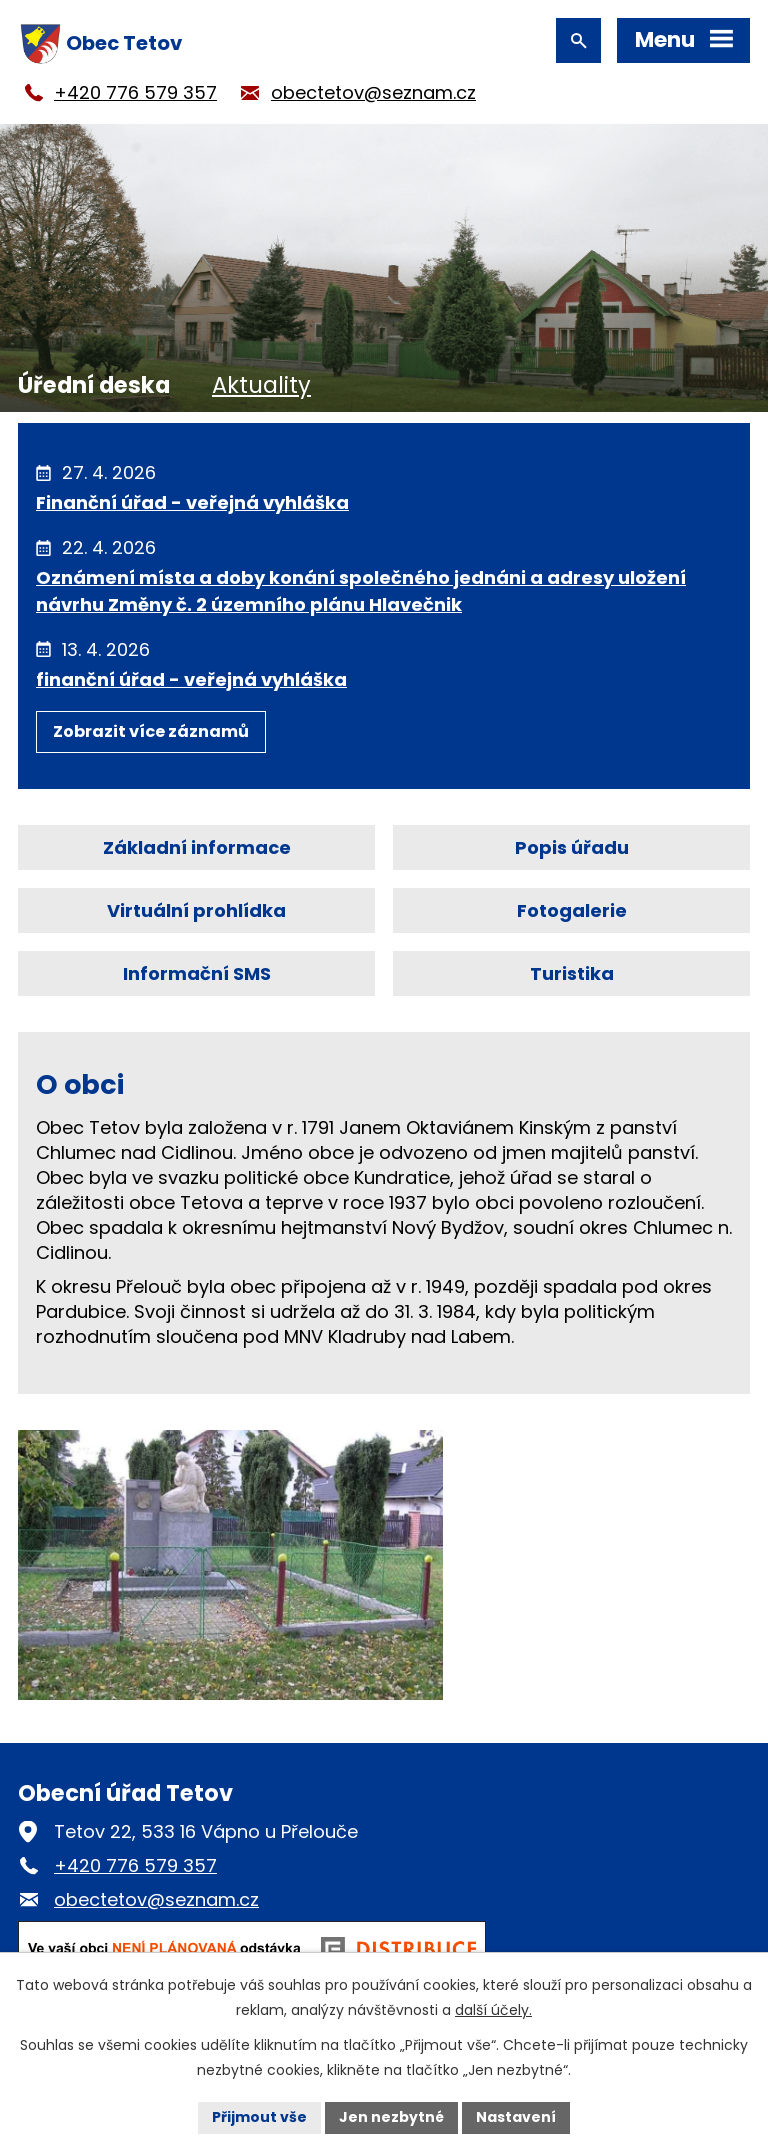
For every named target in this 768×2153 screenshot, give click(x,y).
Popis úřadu (572, 847)
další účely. (493, 2010)
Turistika (572, 973)
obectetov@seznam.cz (373, 92)
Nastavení (516, 2117)
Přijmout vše (259, 2117)
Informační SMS (197, 973)
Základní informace (197, 847)
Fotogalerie (572, 910)
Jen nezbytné (391, 2117)
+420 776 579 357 (135, 92)
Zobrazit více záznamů (151, 731)
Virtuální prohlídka (196, 910)
